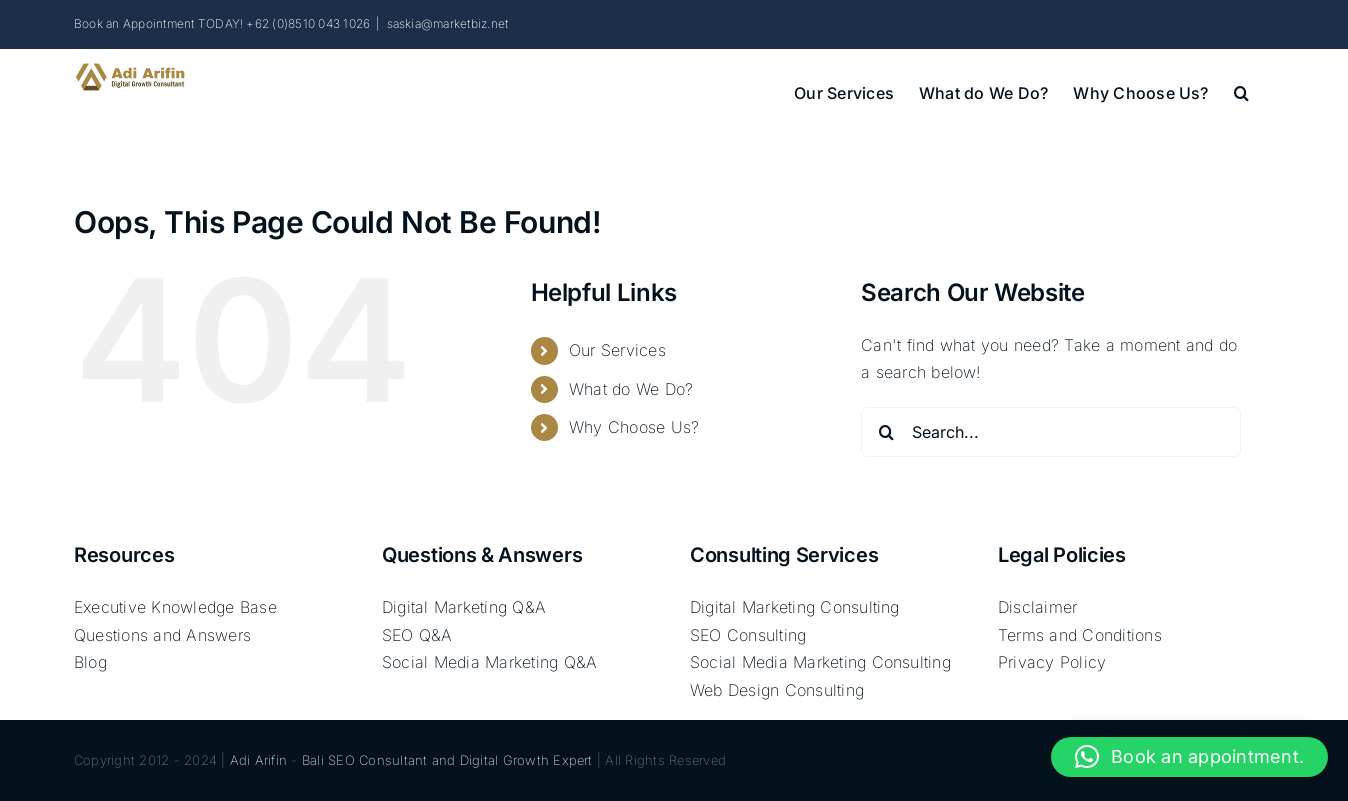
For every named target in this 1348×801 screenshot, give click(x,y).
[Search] (886, 432)
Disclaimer (1037, 607)
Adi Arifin (258, 760)
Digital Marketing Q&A (464, 607)
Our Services (617, 350)
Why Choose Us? (634, 427)
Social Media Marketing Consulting (820, 662)
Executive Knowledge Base (175, 607)
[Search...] (1051, 432)
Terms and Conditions (1080, 635)
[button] (1241, 91)
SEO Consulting (748, 635)
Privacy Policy (1052, 662)
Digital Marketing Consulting (795, 607)
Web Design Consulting (777, 690)
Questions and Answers (162, 635)
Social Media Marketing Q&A (489, 662)
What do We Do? (631, 389)
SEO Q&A (417, 635)
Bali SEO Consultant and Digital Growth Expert (447, 760)
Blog (90, 662)
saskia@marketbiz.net (448, 23)
